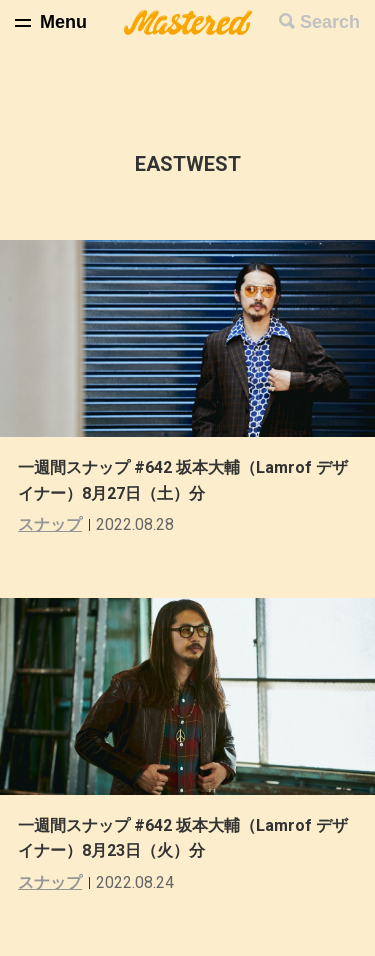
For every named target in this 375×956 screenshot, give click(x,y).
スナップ (50, 524)
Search (330, 22)
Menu (63, 22)
